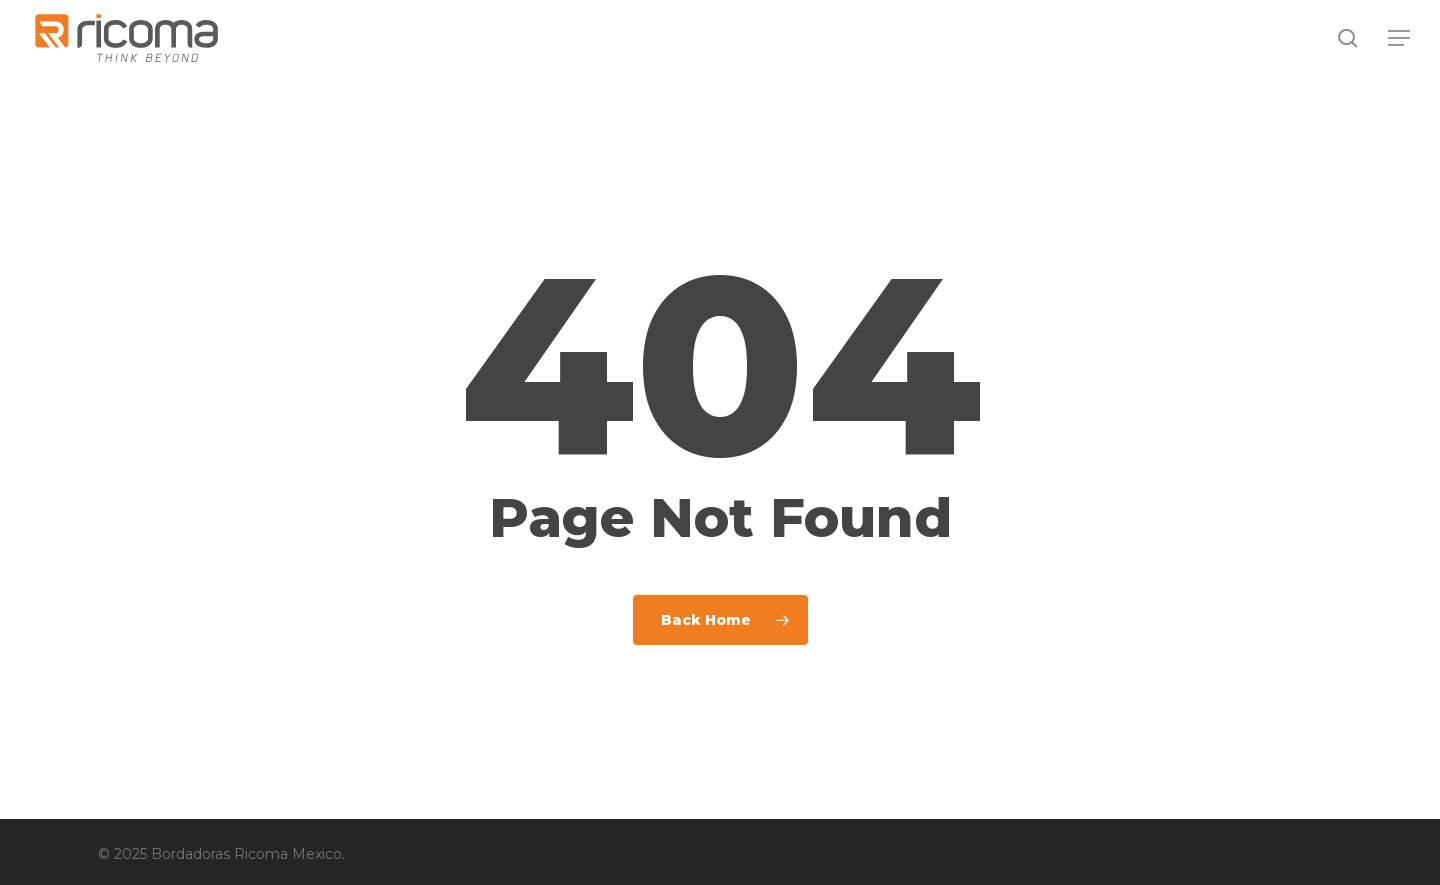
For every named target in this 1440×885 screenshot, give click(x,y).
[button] (1400, 38)
